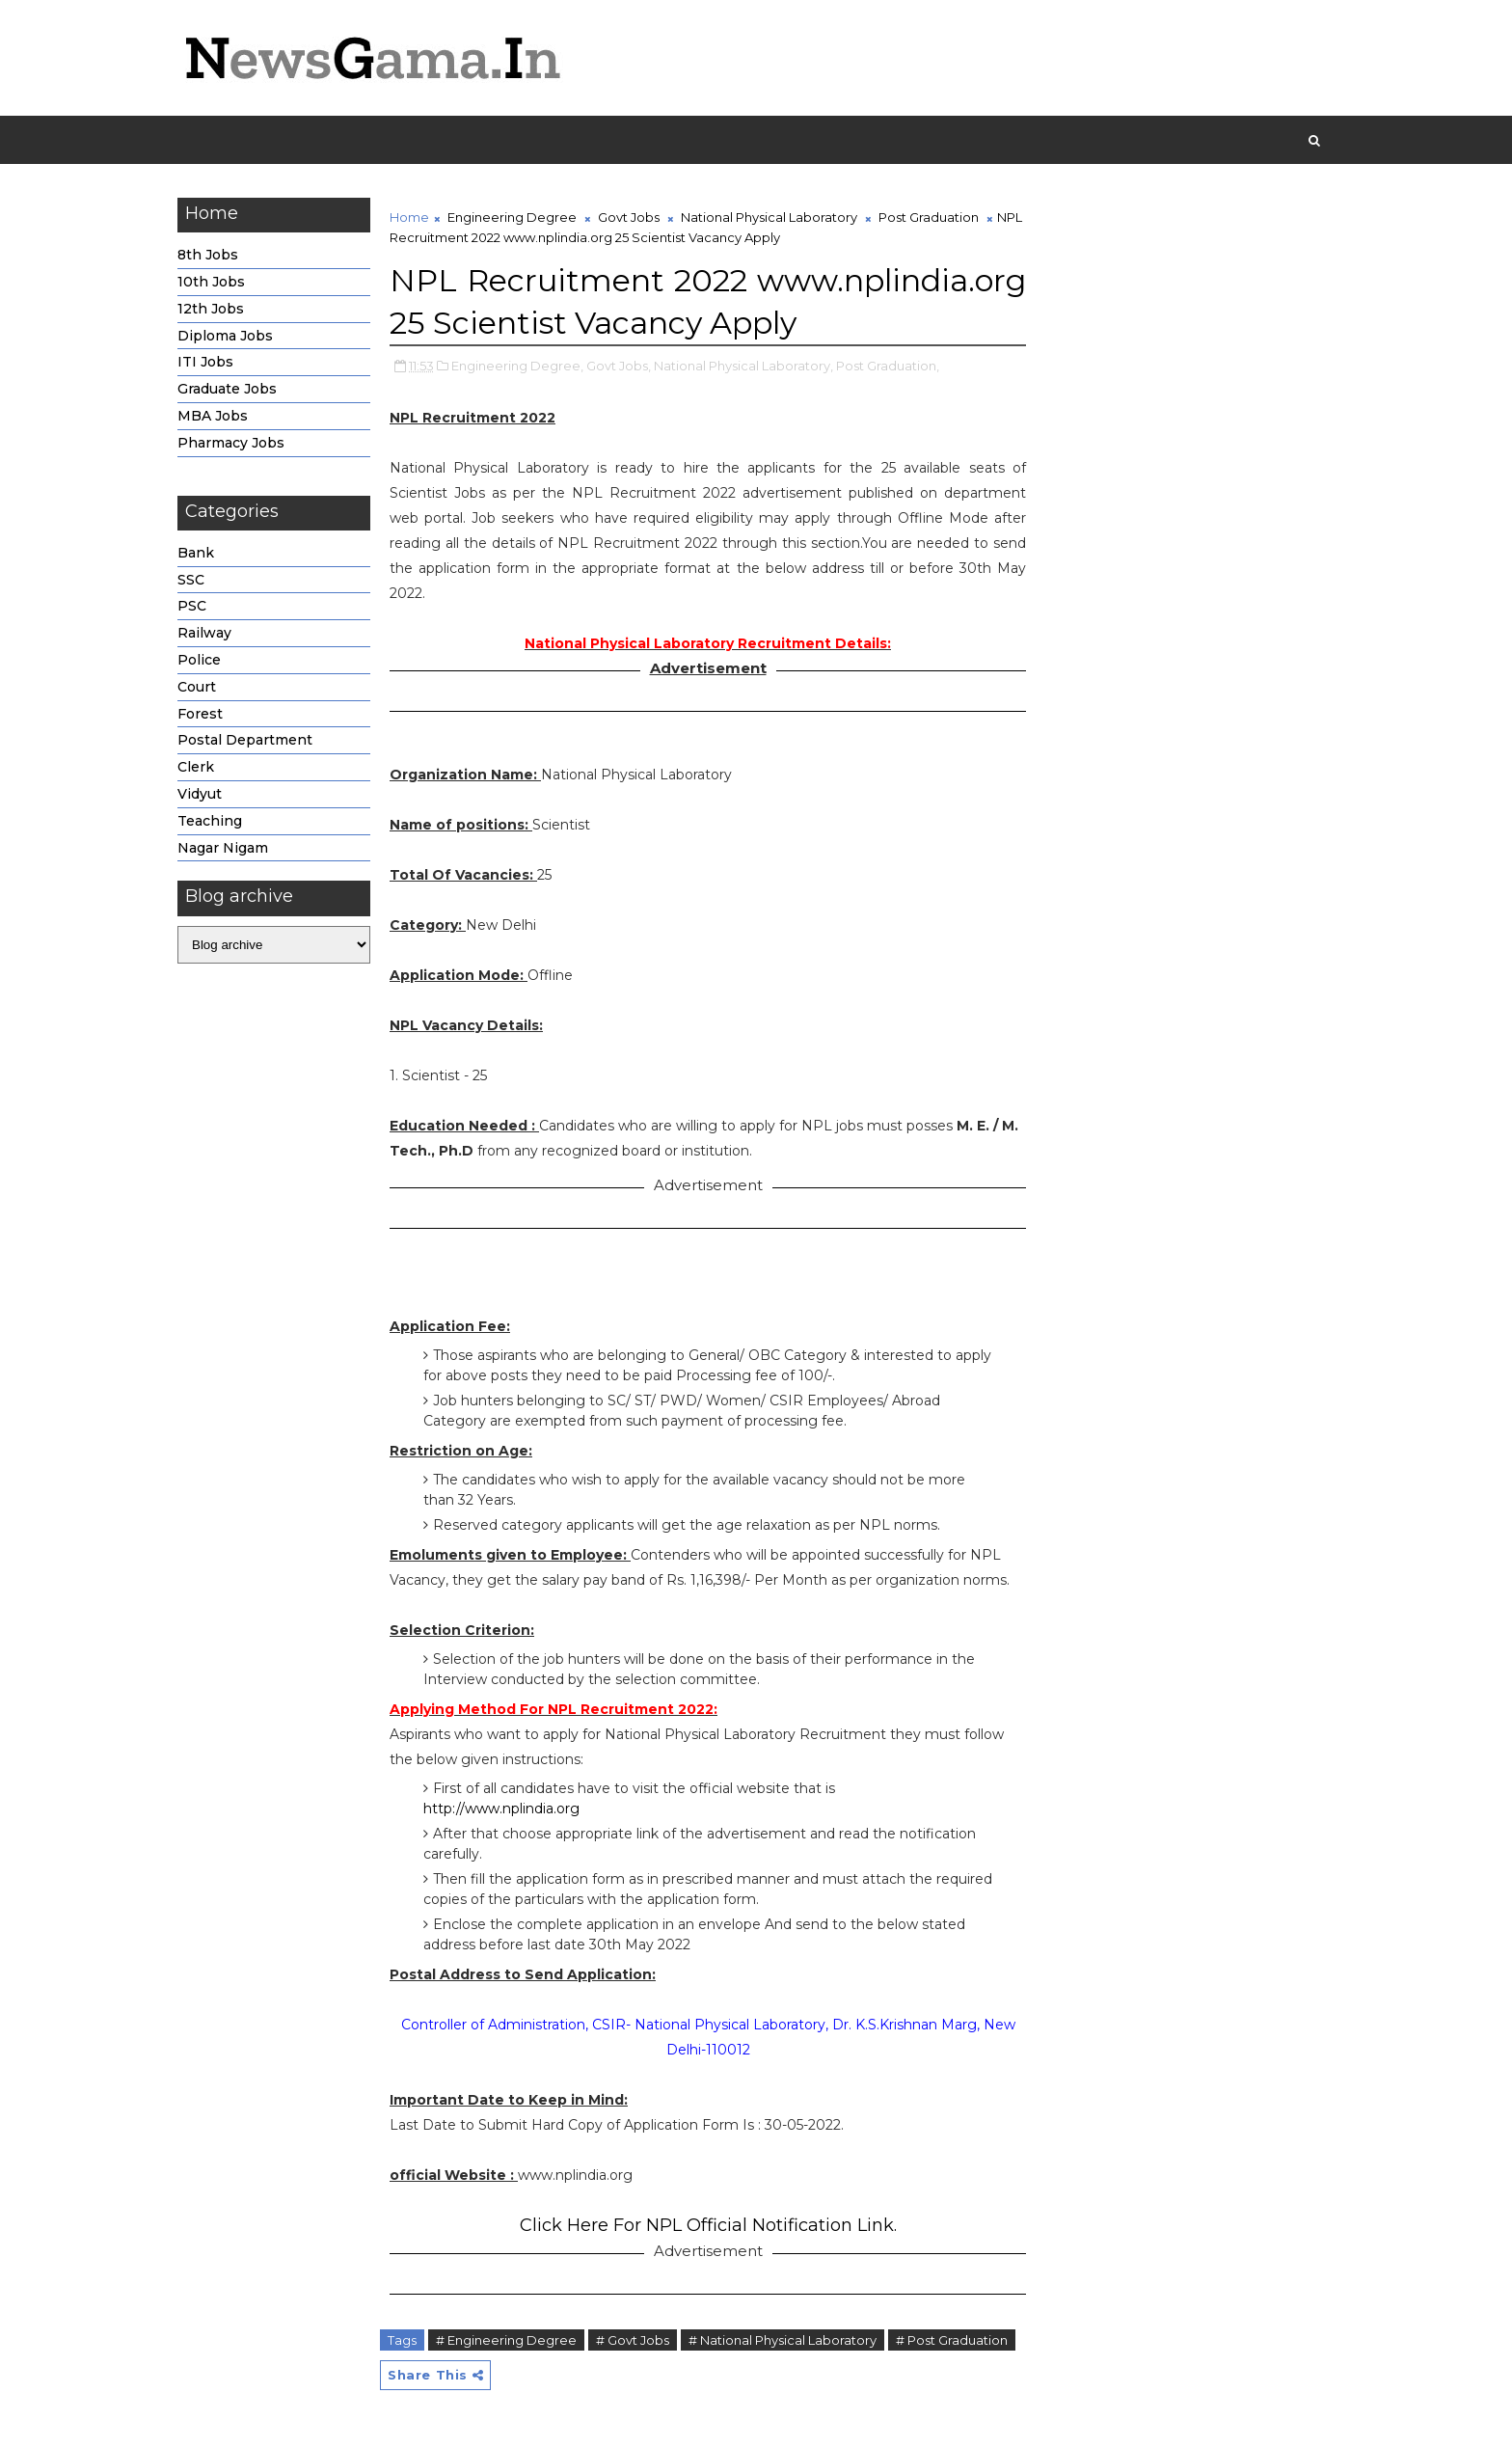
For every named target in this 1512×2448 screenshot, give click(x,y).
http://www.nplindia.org (501, 1808)
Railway (204, 632)
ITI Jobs (205, 361)
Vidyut (199, 793)
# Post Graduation (952, 2340)
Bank (195, 552)
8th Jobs (207, 254)
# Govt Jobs (632, 2340)
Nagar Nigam (222, 848)
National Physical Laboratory (769, 217)
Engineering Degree (512, 217)
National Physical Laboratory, (743, 365)
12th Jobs (210, 308)
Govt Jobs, (618, 365)
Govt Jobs (629, 217)
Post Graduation (928, 217)
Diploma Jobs (225, 335)
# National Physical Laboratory (782, 2340)
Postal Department (244, 739)
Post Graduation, (887, 365)
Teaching (209, 821)
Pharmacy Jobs (230, 442)
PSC (191, 605)
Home (409, 217)
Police (199, 659)
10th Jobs (211, 281)
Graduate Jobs (227, 388)
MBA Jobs (212, 415)
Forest (200, 713)
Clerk (195, 766)
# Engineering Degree (506, 2340)
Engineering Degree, (517, 365)
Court (196, 686)
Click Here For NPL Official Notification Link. (708, 2225)
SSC (190, 579)
